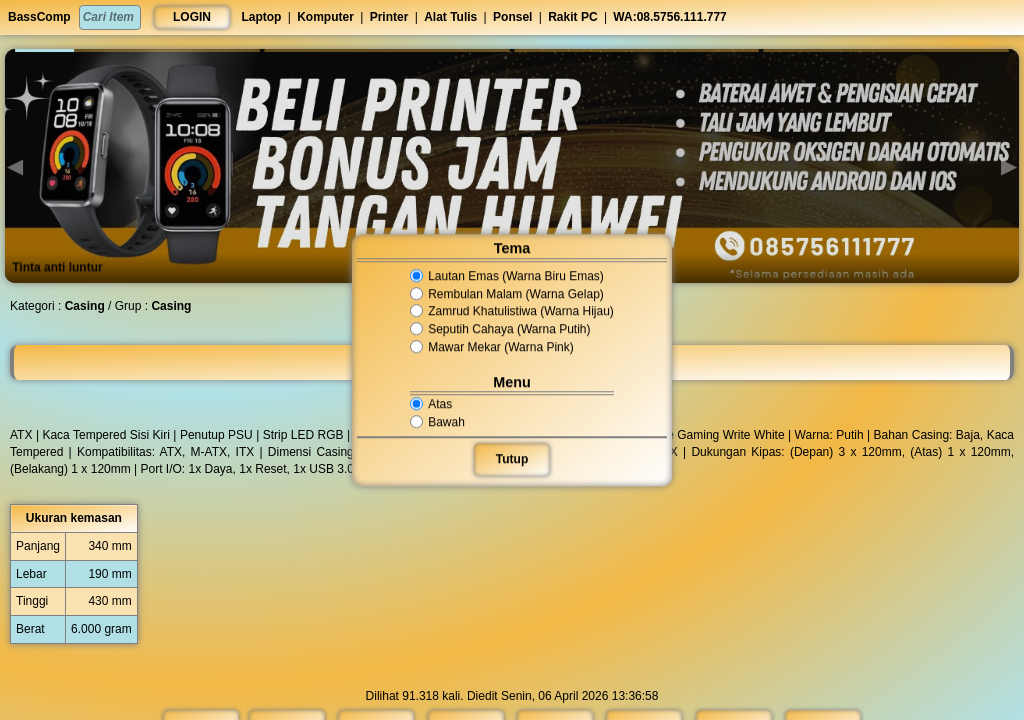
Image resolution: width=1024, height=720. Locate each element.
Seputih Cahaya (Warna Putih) (500, 329)
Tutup (512, 459)
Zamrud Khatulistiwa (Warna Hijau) (511, 312)
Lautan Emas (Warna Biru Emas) (506, 276)
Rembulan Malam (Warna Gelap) (506, 294)
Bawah (439, 422)
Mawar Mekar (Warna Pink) (492, 347)
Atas (432, 404)
